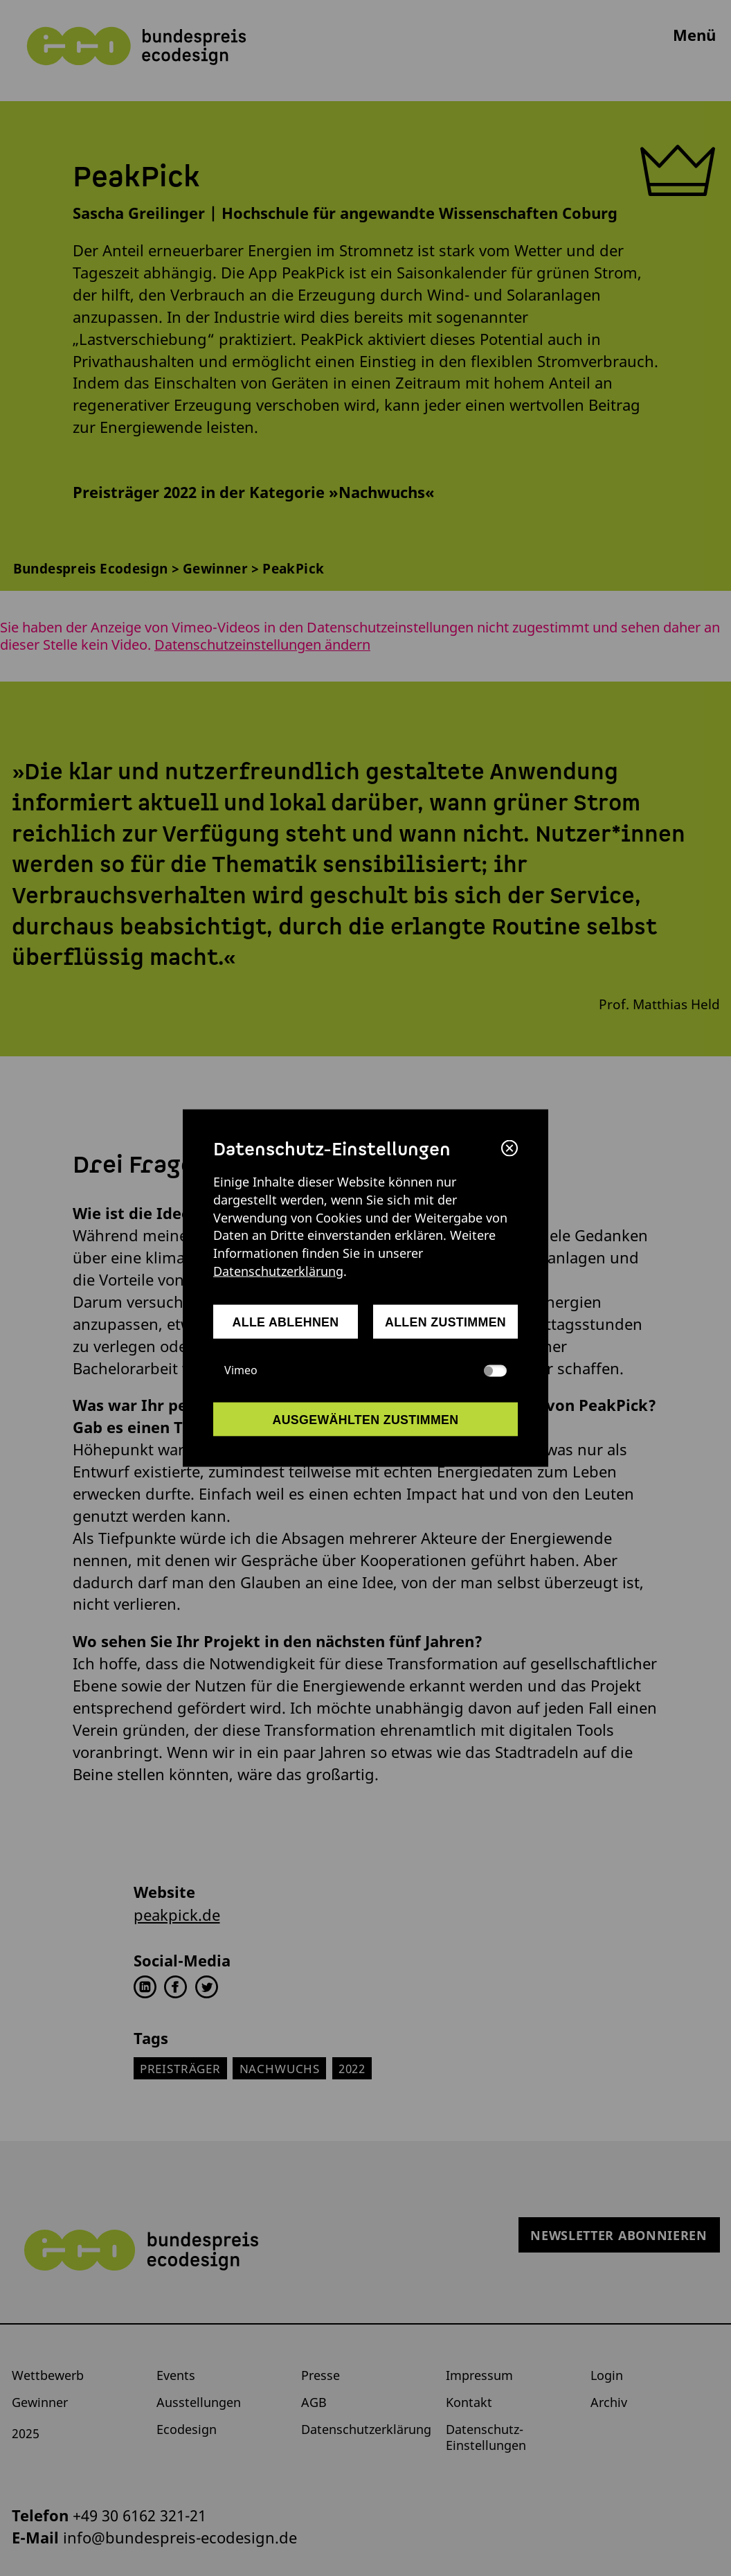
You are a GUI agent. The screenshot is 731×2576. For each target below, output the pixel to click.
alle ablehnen (286, 1322)
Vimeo (365, 1370)
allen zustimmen (445, 1322)
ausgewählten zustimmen (365, 1419)
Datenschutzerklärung (278, 1271)
